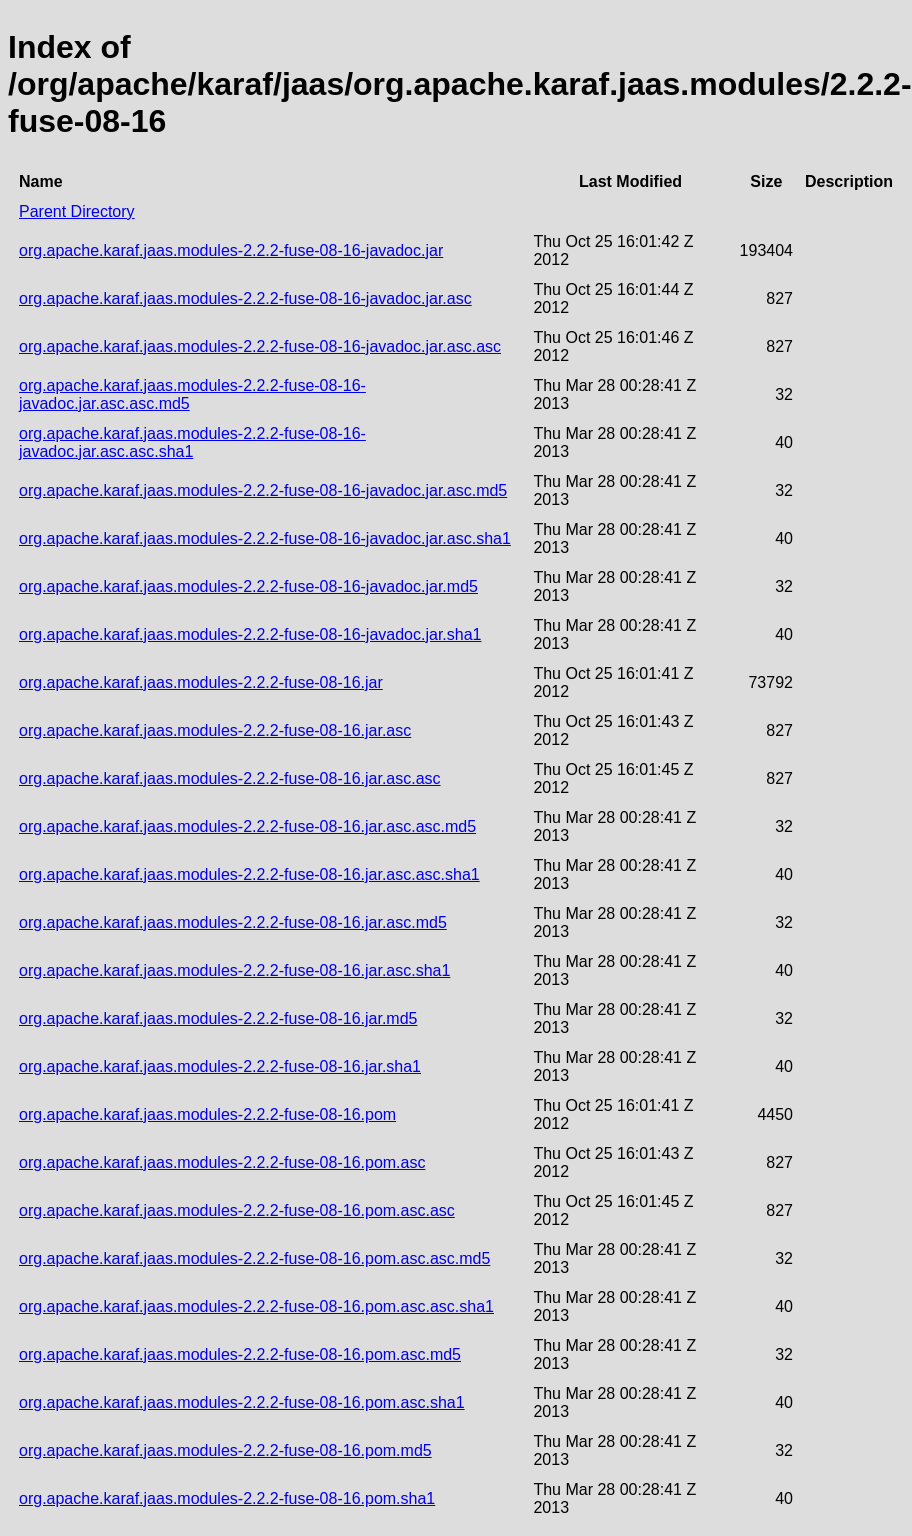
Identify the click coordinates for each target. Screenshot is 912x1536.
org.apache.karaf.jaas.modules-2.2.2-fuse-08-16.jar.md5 (218, 1018)
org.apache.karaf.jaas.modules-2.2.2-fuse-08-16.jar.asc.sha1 (234, 970)
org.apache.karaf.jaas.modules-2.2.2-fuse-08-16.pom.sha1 (227, 1498)
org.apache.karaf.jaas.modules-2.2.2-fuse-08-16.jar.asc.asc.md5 (247, 826)
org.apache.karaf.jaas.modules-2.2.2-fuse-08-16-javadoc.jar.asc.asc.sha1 (192, 442)
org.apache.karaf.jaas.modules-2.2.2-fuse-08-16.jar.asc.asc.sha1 (249, 874)
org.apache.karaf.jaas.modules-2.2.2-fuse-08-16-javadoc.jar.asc (245, 298)
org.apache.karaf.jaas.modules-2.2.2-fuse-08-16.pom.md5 (225, 1450)
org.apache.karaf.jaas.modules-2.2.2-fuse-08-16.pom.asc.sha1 (242, 1402)
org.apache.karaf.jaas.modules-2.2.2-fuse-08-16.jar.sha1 (220, 1066)
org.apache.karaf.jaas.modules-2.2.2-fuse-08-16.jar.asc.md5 (233, 922)
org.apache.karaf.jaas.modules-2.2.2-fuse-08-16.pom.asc (222, 1162)
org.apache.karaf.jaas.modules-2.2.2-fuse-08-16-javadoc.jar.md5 (248, 586)
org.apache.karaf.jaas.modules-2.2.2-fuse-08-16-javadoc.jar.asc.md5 (263, 490)
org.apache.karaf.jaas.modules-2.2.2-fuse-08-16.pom (207, 1114)
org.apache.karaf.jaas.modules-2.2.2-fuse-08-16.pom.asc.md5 (240, 1354)
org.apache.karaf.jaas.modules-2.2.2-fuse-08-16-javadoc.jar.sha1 (250, 634)
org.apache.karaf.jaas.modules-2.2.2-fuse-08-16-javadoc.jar (231, 250)
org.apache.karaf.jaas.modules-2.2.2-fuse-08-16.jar (201, 682)
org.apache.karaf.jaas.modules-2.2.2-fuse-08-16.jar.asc (215, 730)
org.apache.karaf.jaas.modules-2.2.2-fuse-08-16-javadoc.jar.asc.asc (260, 346)
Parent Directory (77, 211)
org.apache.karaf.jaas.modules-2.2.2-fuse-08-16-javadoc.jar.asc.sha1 (265, 538)
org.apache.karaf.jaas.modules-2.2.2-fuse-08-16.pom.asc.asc (237, 1210)
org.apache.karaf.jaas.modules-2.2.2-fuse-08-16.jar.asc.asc (230, 778)
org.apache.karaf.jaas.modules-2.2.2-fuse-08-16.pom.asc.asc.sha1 (256, 1306)
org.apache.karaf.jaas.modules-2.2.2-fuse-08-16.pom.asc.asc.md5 (254, 1258)
